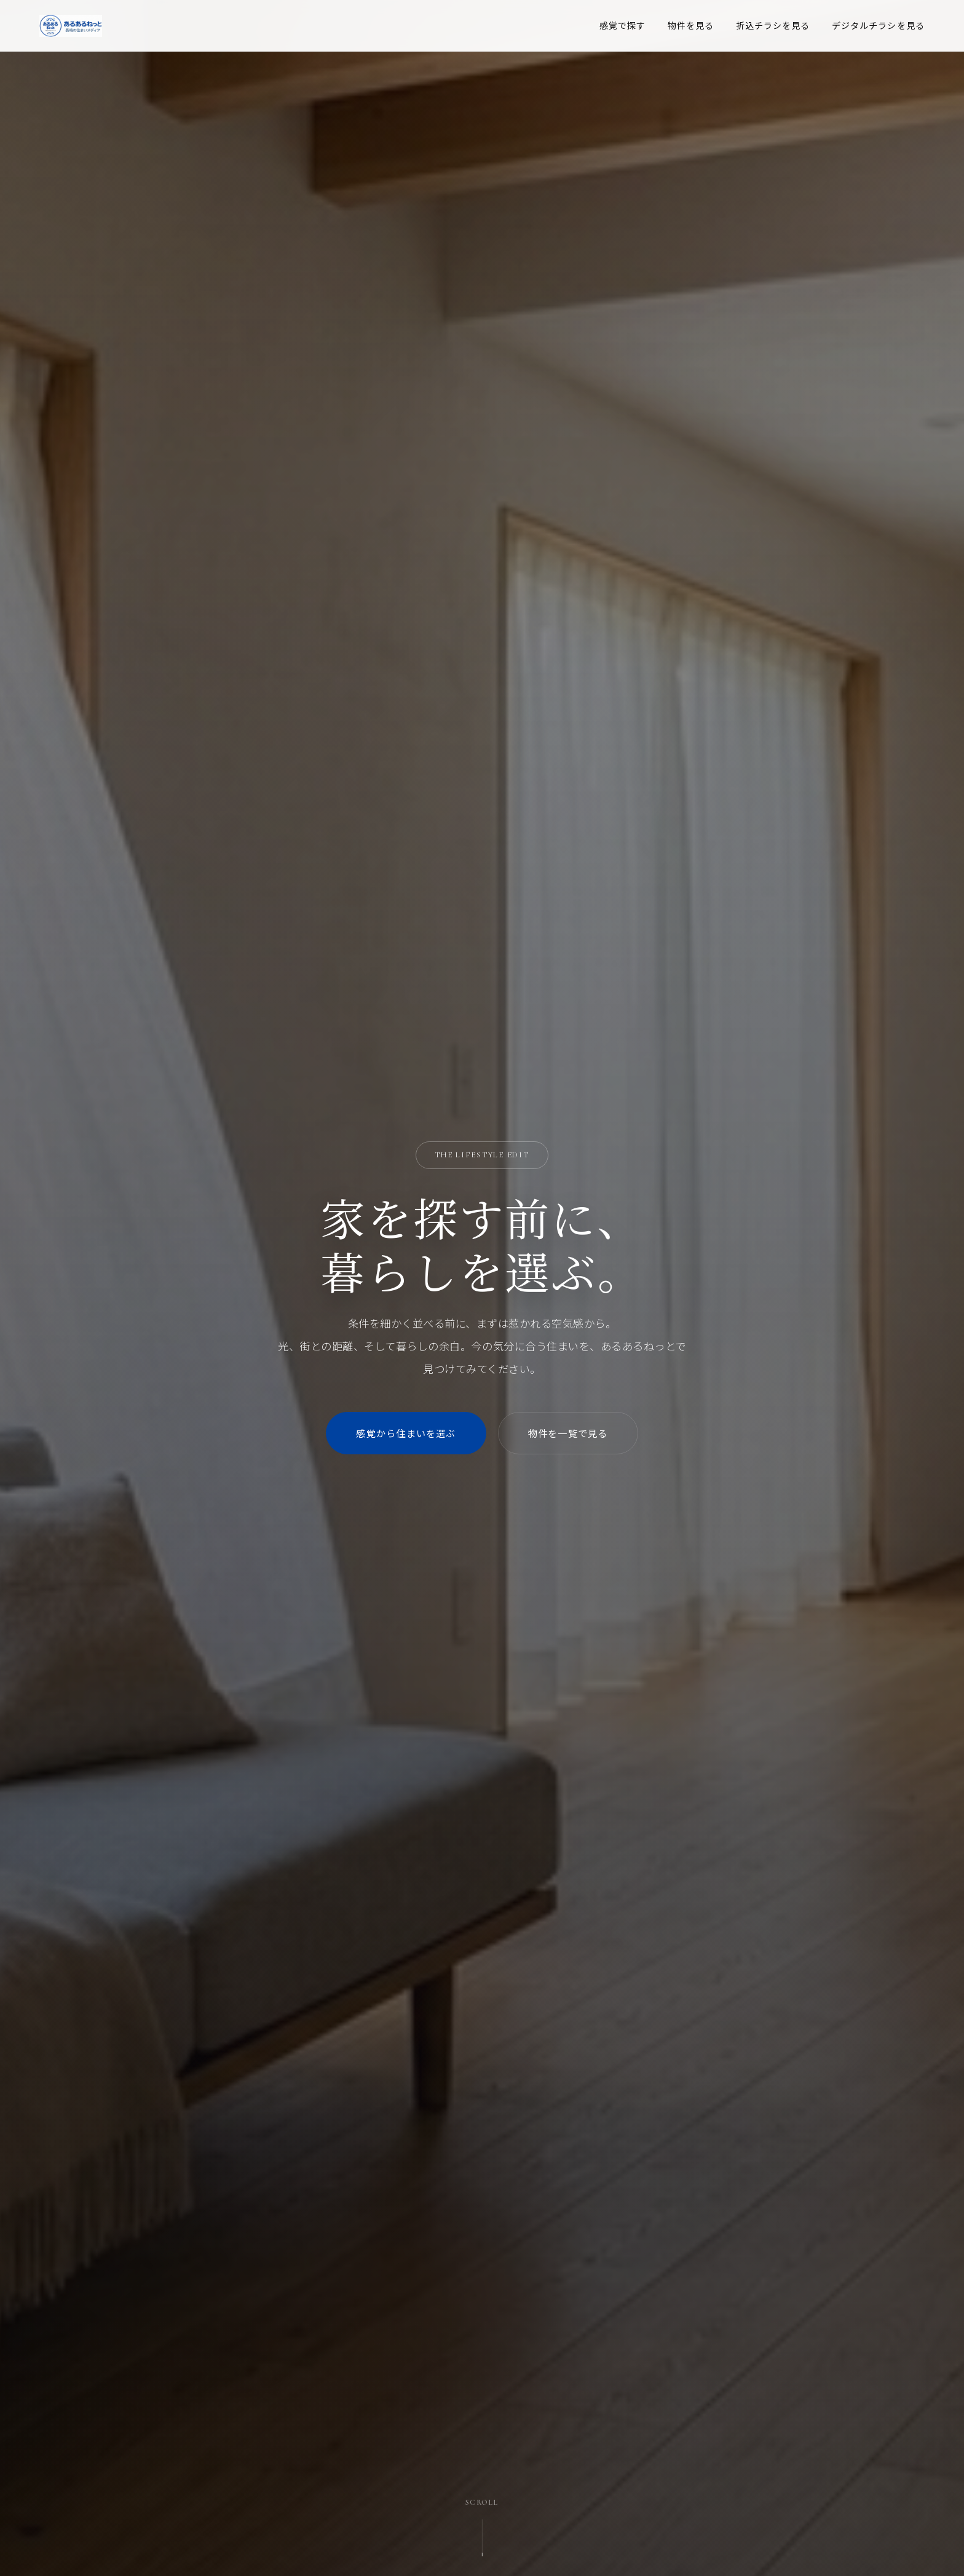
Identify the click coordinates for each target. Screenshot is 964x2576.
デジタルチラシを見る (878, 25)
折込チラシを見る (773, 25)
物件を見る (691, 25)
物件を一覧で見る (568, 1433)
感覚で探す (622, 25)
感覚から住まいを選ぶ (406, 1433)
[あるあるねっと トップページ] (70, 26)
